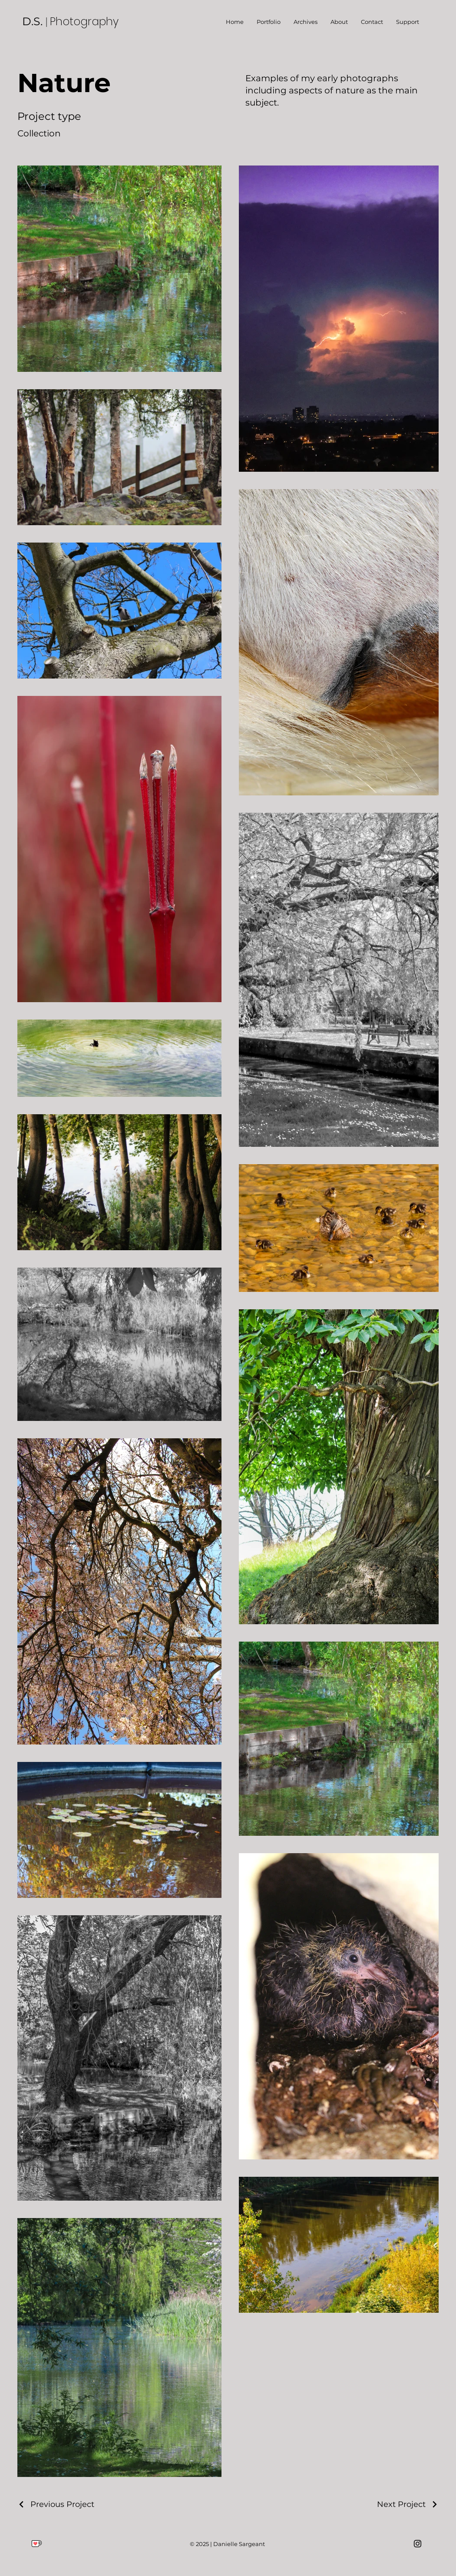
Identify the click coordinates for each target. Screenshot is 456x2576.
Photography (84, 21)
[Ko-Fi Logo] (37, 2543)
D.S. (34, 21)
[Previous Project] (55, 2504)
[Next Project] (408, 2504)
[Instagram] (418, 2544)
